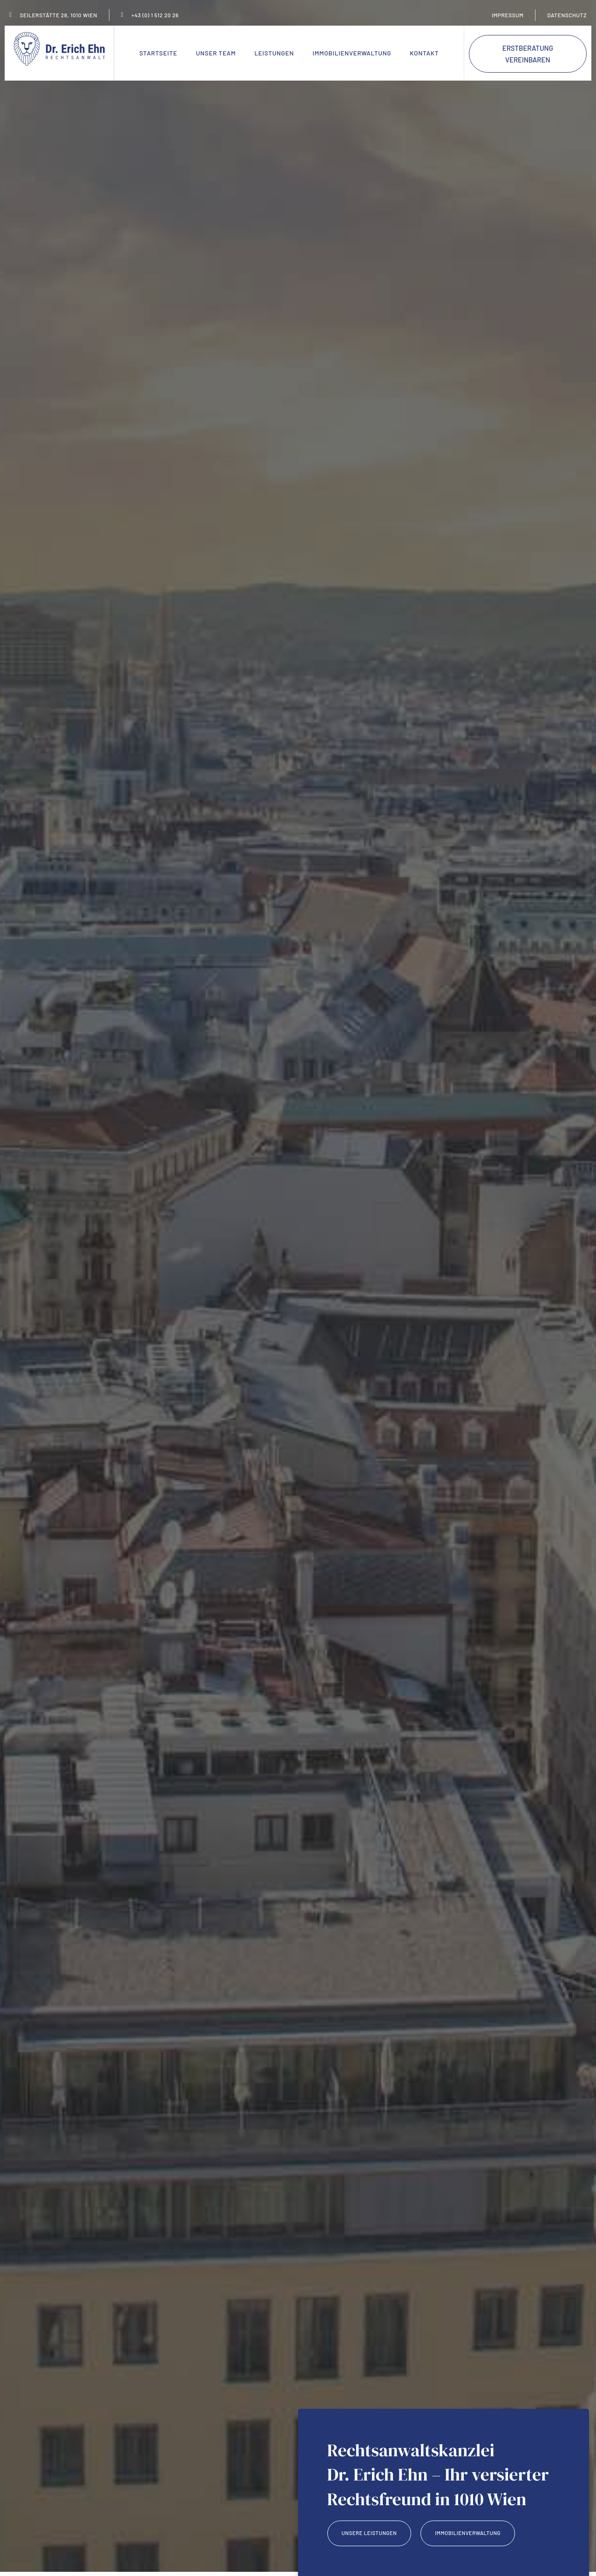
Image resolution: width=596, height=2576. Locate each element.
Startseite (158, 53)
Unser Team (216, 53)
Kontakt (424, 53)
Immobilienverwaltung (351, 53)
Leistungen (274, 53)
